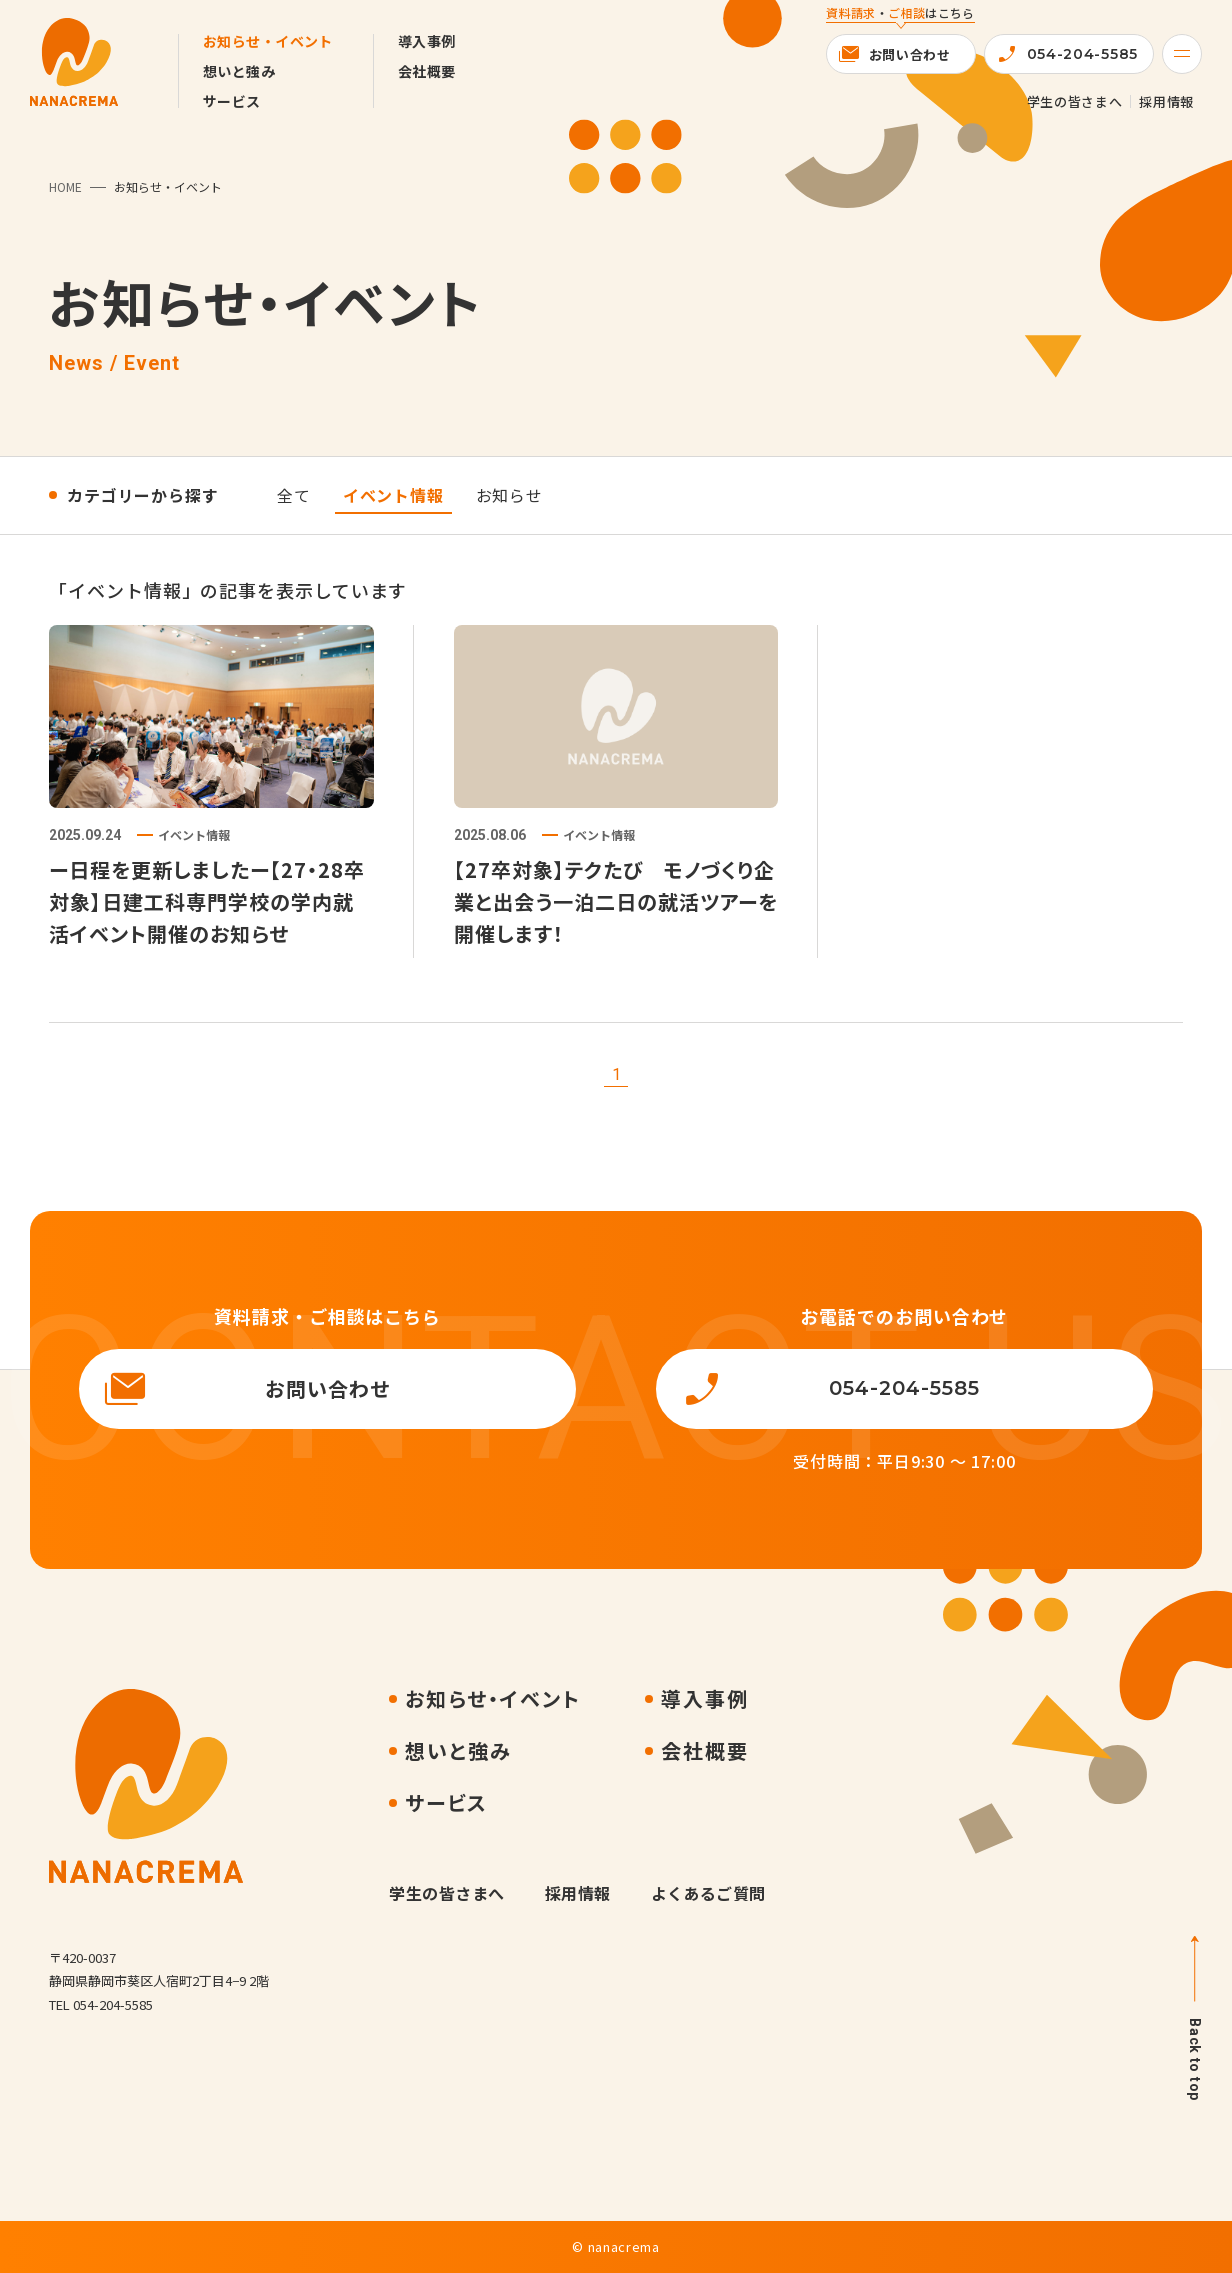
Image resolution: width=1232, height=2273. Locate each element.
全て (294, 495)
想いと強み (239, 71)
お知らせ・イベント (268, 41)
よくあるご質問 (708, 1893)
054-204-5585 (1082, 54)
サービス (232, 101)
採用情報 (1166, 101)
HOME (65, 186)
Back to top (1195, 2059)
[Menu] (1182, 54)
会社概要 (427, 71)
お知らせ (509, 495)
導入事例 (427, 41)
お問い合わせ (910, 54)
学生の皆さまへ (1075, 101)
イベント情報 (393, 495)
